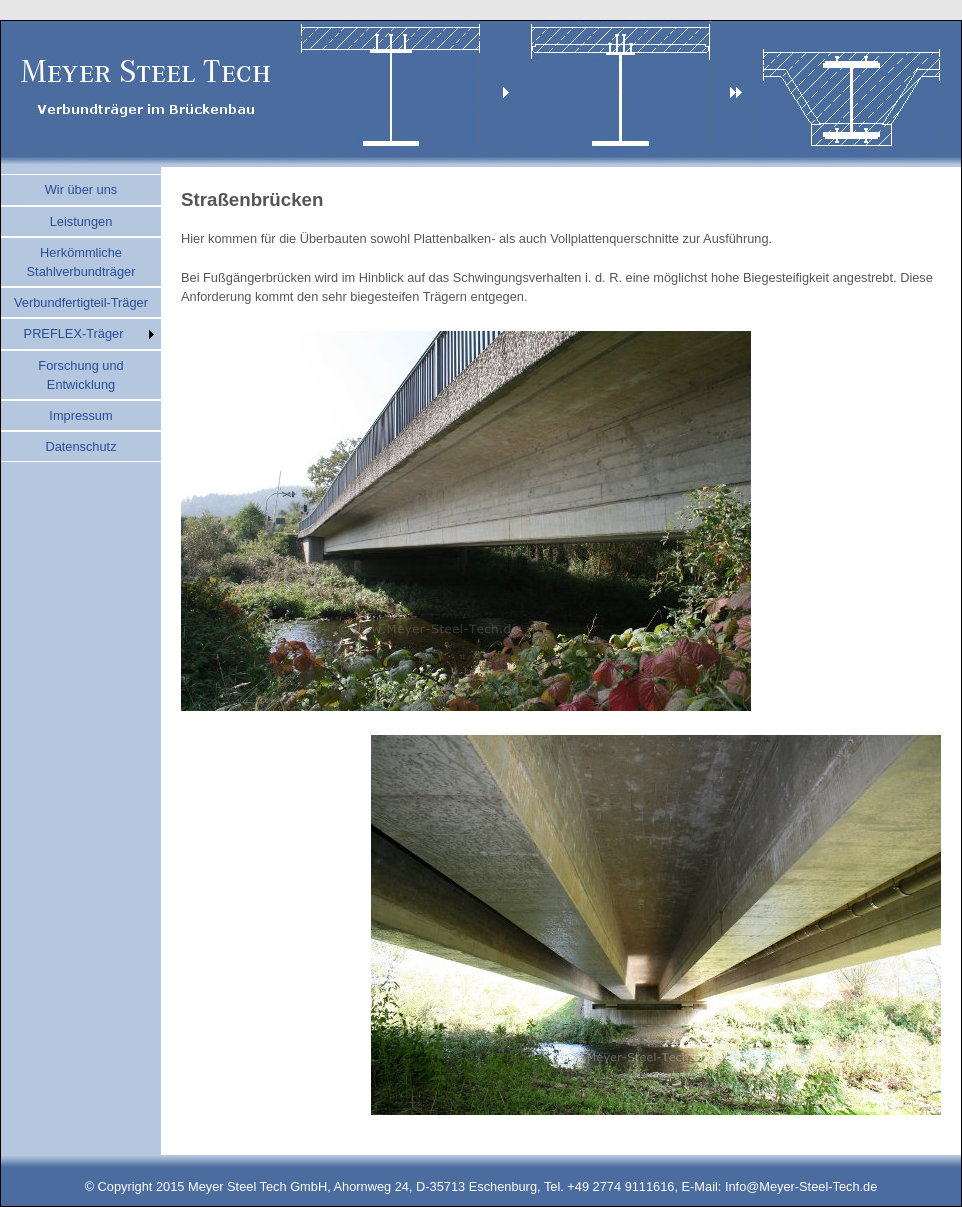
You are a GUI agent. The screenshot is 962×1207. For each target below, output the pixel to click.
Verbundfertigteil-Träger (81, 302)
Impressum (80, 415)
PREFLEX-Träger (74, 333)
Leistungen (81, 221)
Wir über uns (81, 189)
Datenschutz (80, 446)
